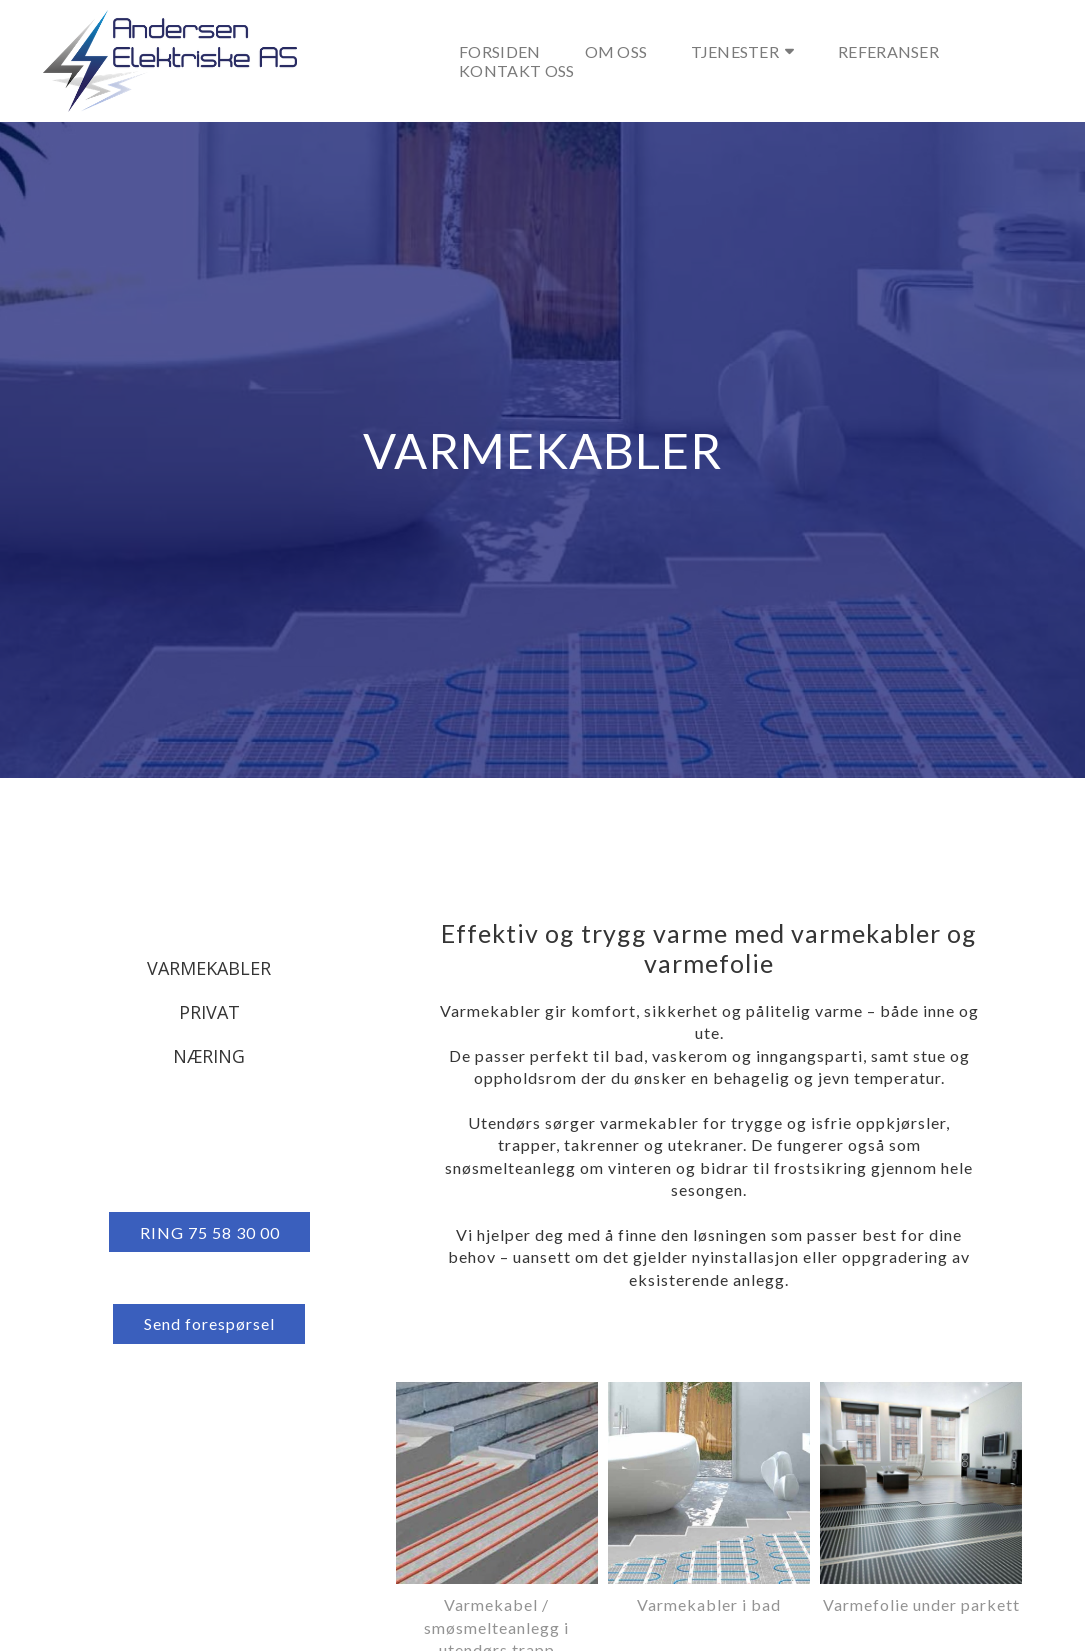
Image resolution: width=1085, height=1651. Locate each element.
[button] (209, 1232)
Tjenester (742, 51)
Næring (209, 1056)
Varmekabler (209, 968)
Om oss (616, 51)
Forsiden (499, 51)
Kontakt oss (516, 70)
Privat (209, 1012)
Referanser (888, 51)
